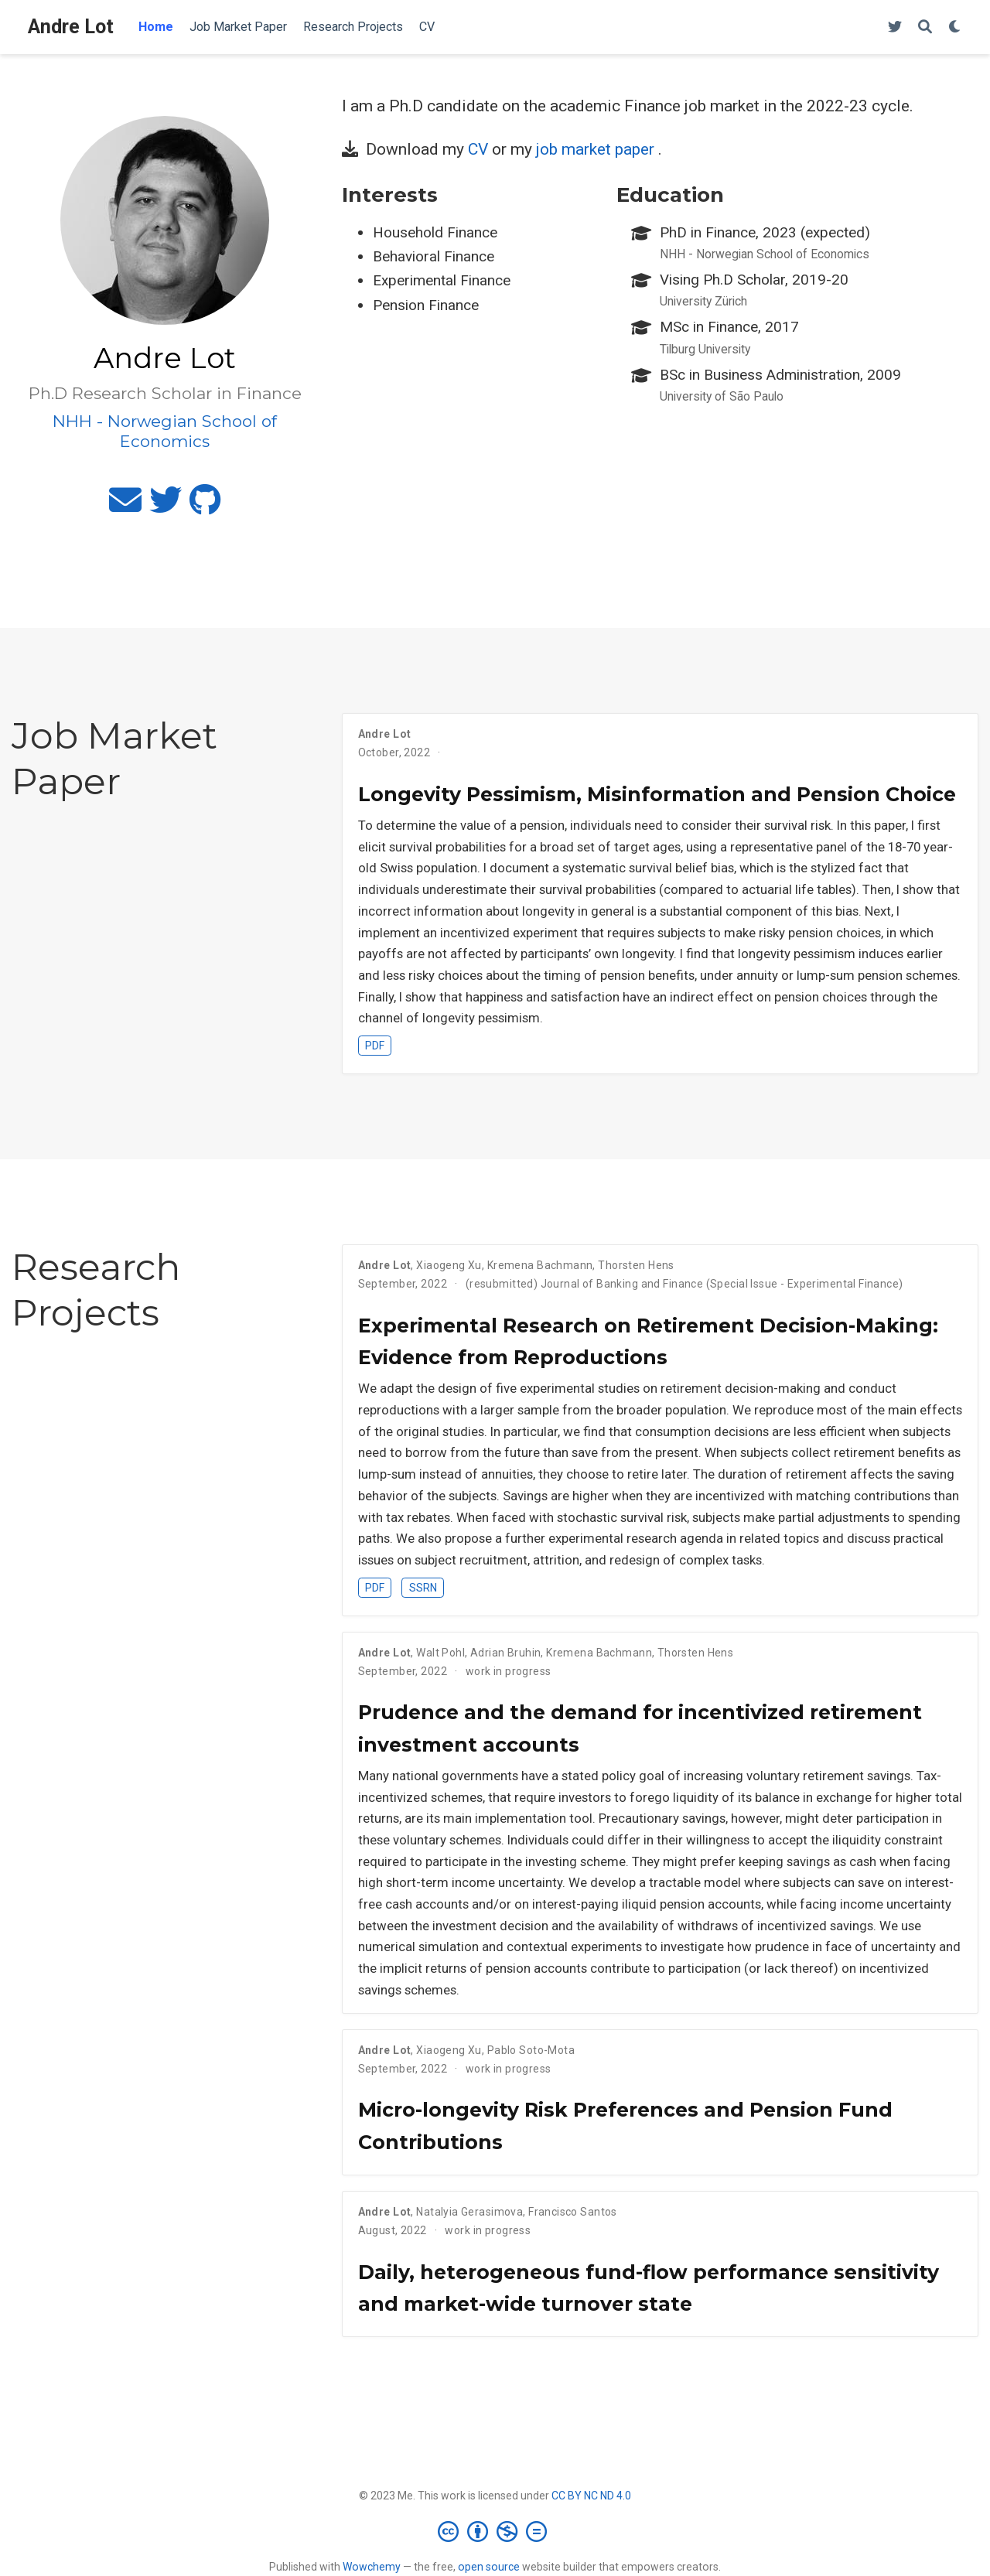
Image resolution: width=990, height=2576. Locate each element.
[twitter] (165, 506)
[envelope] (125, 506)
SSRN (423, 1587)
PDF (374, 1045)
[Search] (925, 27)
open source (489, 2567)
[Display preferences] (955, 27)
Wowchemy (372, 2567)
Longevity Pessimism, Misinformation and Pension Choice (657, 794)
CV (478, 149)
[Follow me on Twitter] (895, 27)
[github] (205, 506)
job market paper (595, 149)
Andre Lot (71, 26)
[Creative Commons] (495, 2531)
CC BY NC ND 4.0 (591, 2495)
